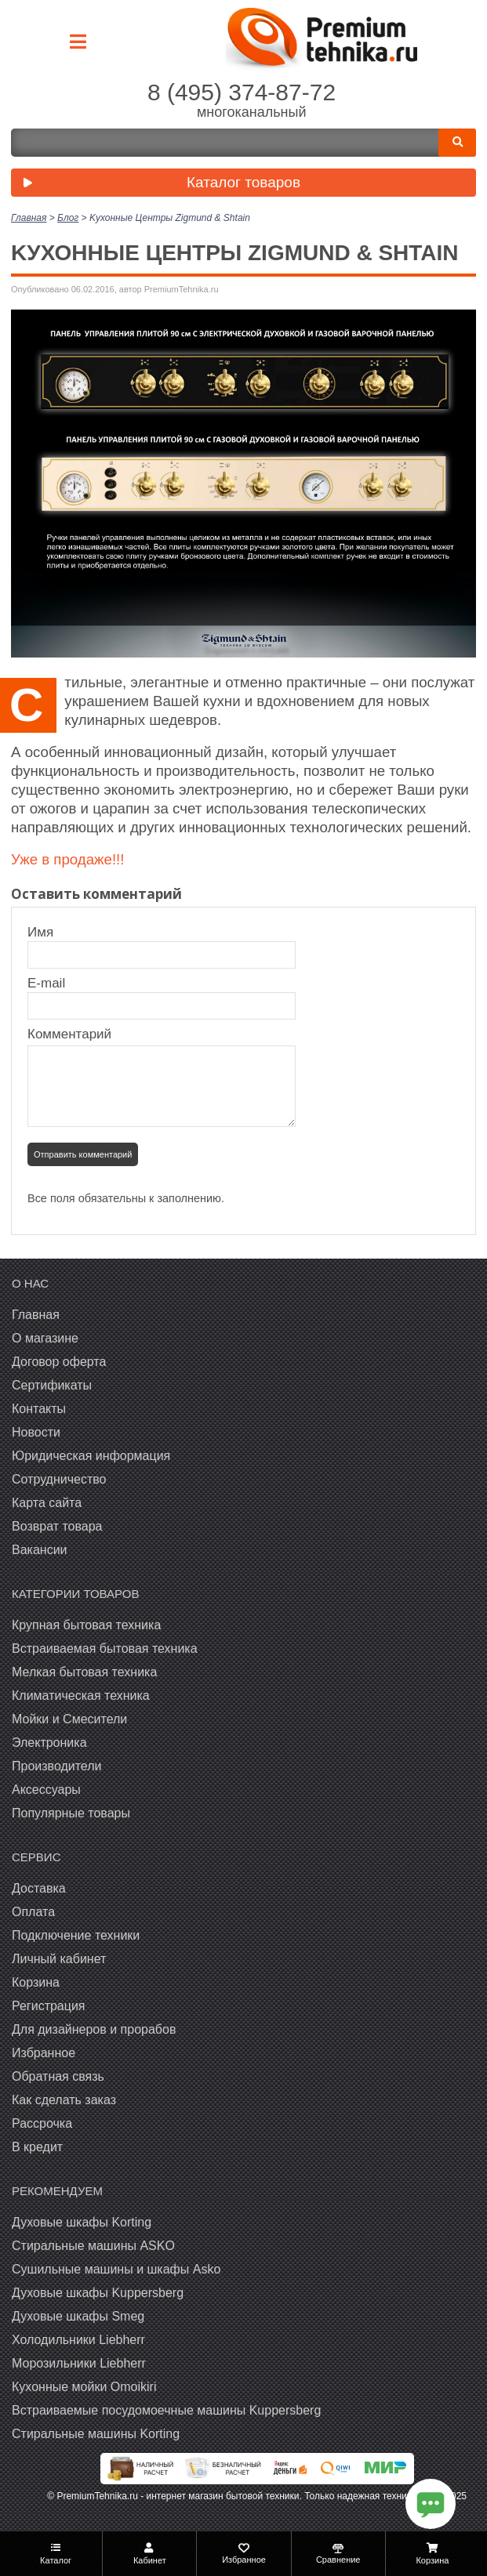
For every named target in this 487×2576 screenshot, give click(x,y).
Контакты (39, 1408)
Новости (36, 1432)
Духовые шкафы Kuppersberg (98, 2292)
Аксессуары (46, 1789)
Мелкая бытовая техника (84, 1672)
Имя (47, 932)
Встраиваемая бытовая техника (105, 1648)
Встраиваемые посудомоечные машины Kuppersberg (166, 2410)
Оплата (33, 1911)
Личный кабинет (59, 1959)
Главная (36, 1314)
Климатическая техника (81, 1695)
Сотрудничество (59, 1479)
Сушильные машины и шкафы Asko (116, 2269)
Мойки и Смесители (69, 1719)
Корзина (36, 1982)
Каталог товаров (158, 183)
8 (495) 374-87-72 (241, 92)
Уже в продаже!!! (67, 859)
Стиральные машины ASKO (93, 2245)
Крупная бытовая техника (86, 1625)
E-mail (48, 983)
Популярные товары (71, 1813)
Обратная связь (58, 2076)
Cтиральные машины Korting (96, 2433)
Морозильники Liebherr (79, 2363)
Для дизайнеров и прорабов (94, 2029)
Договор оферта (59, 1361)
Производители (57, 1766)
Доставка (39, 1888)
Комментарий (69, 1034)
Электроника (49, 1742)
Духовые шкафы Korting (81, 2222)
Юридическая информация (91, 1455)
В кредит (37, 2147)
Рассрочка (42, 2123)
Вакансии (39, 1549)
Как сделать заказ (64, 2100)
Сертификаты (52, 1385)
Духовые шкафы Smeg (78, 2316)
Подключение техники (76, 1935)
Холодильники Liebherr (78, 2339)
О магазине (45, 1338)
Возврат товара (57, 1526)
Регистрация (48, 2006)
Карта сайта (47, 1502)
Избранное (43, 2053)
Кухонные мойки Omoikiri (84, 2386)
